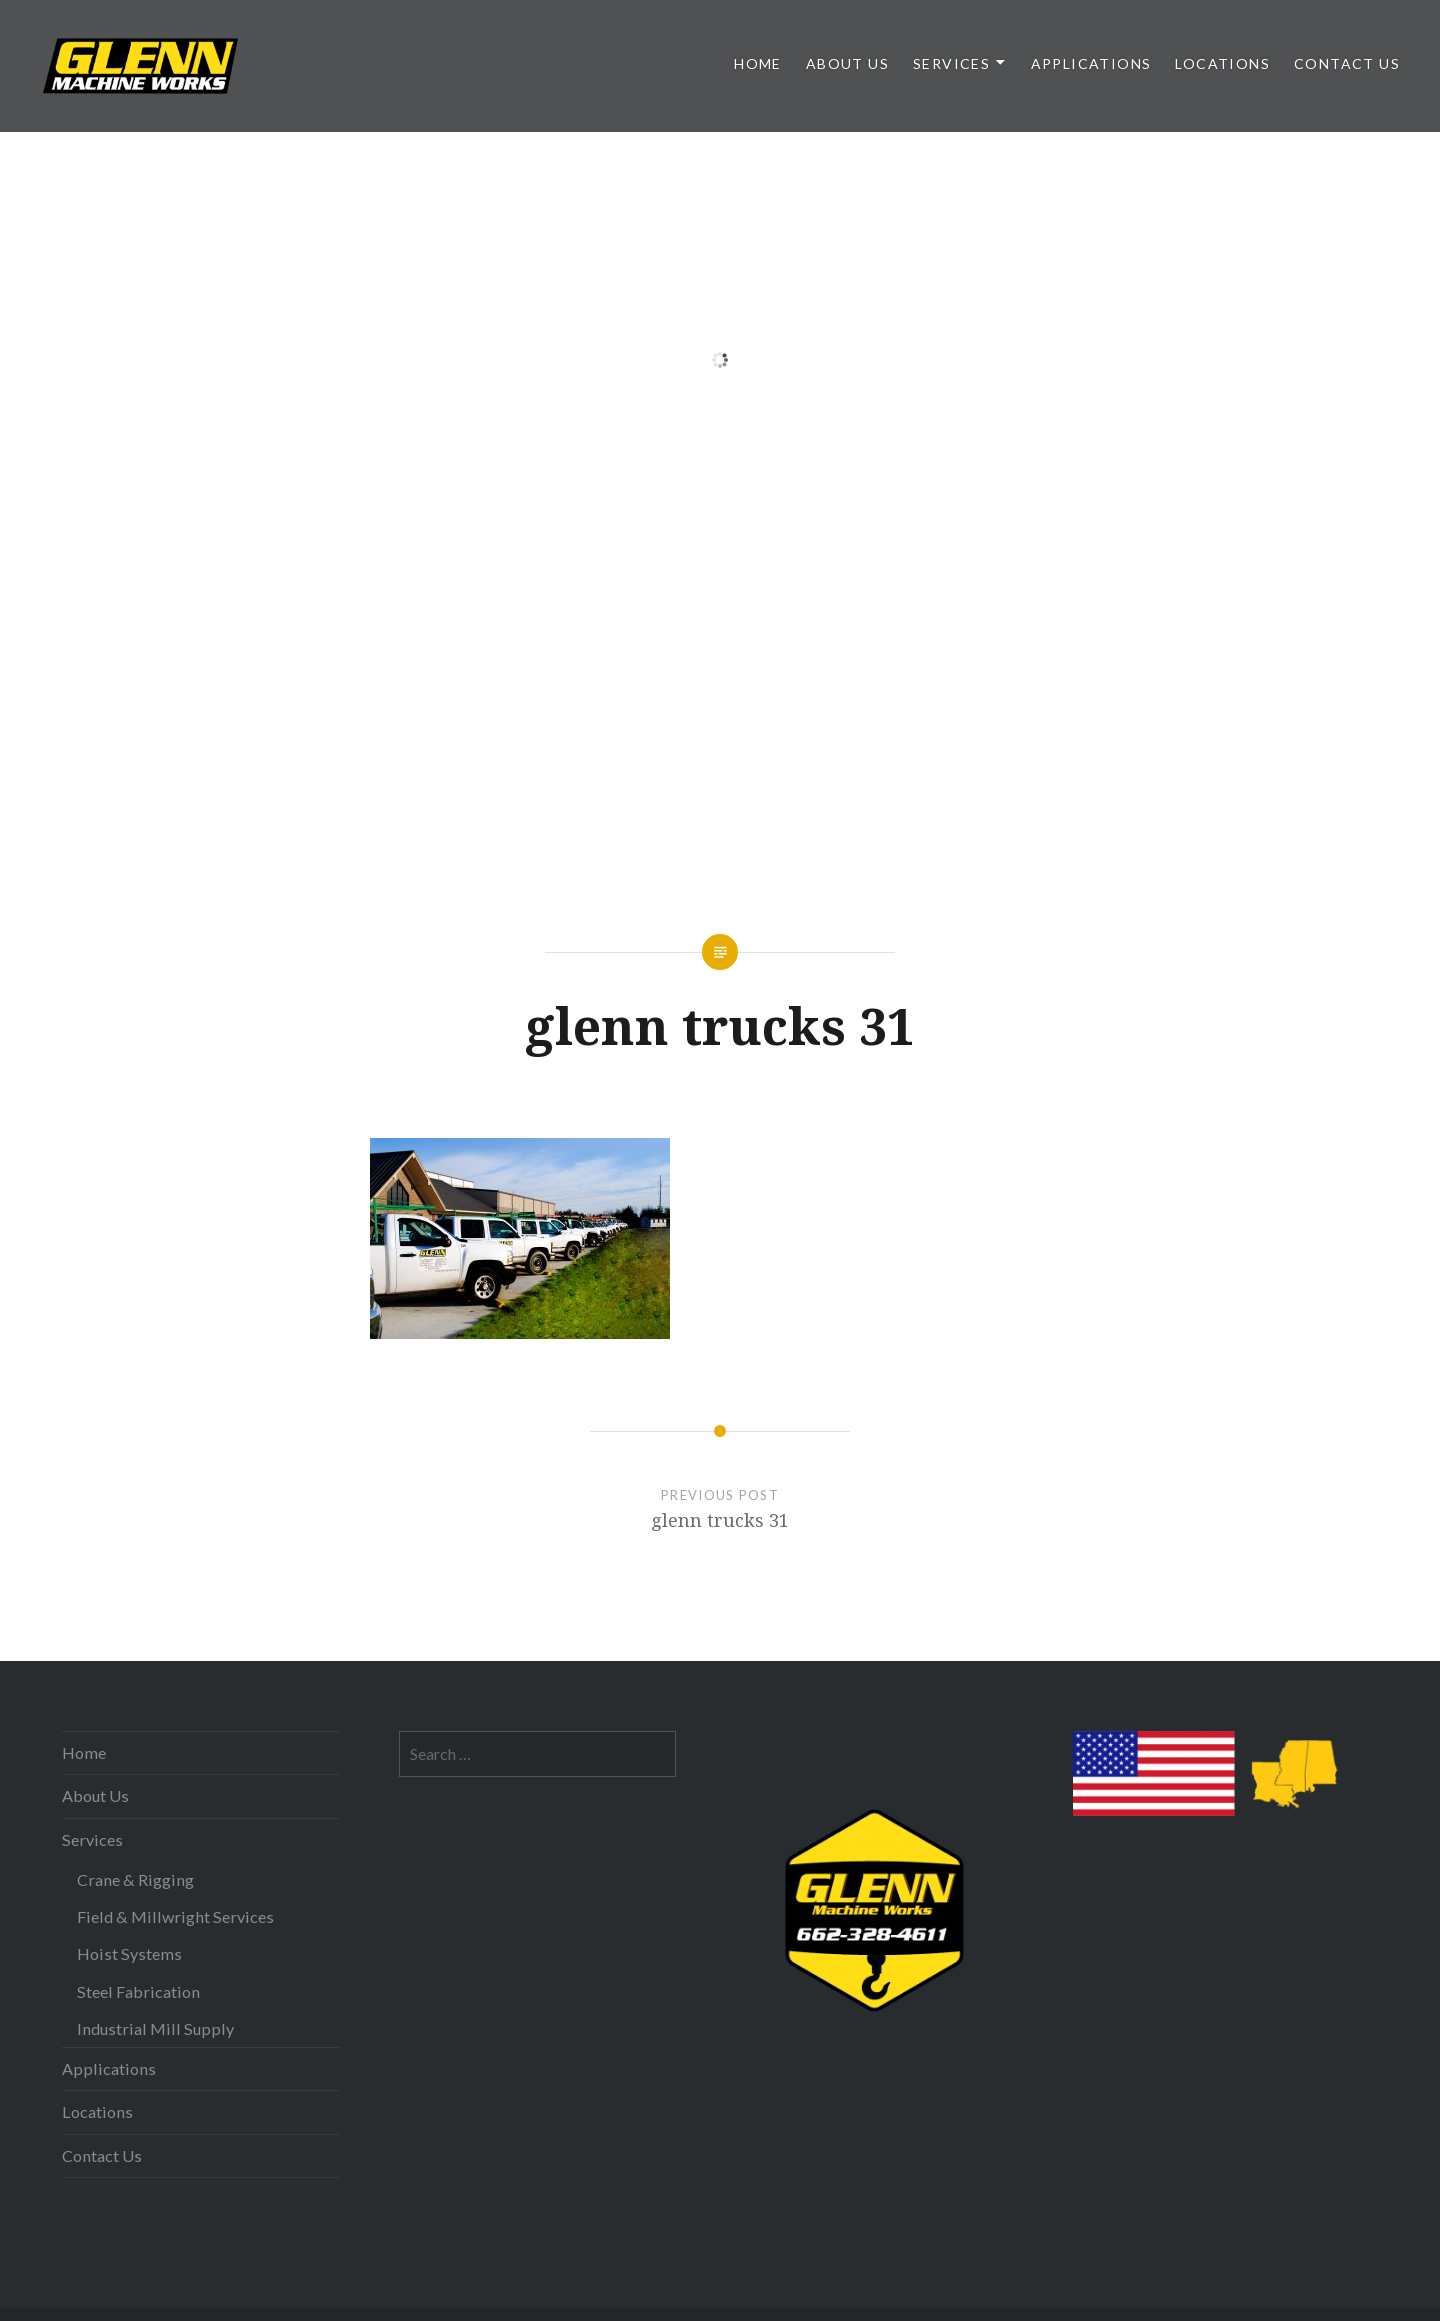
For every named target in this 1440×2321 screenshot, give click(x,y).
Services (951, 63)
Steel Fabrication (138, 1991)
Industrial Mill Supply (155, 2028)
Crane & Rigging (135, 1879)
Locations (1222, 63)
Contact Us (1347, 63)
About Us (847, 63)
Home (758, 63)
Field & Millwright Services (175, 1916)
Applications (1091, 63)
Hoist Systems (129, 1953)
